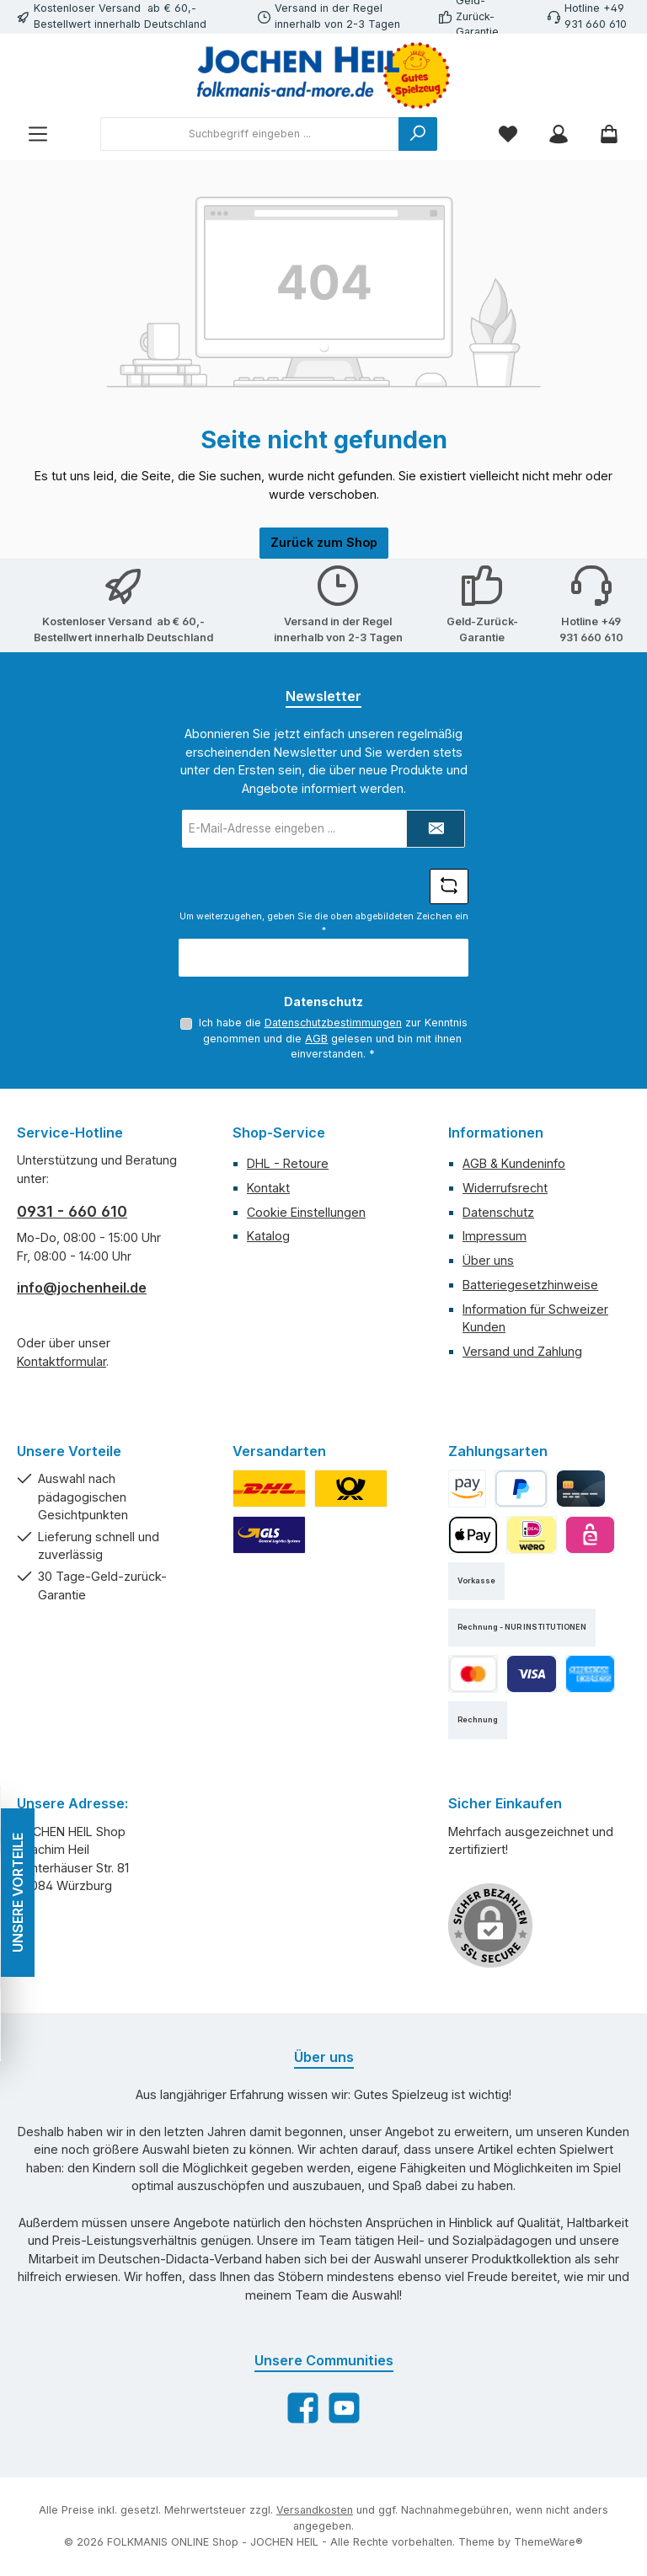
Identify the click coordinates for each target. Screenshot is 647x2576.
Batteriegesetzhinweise (530, 1284)
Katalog (268, 1236)
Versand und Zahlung (522, 1351)
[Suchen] (417, 134)
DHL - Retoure (288, 1163)
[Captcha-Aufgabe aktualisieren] (449, 886)
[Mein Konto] (558, 134)
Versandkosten (314, 2510)
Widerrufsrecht (505, 1188)
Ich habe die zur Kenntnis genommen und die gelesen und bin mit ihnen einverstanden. (332, 1038)
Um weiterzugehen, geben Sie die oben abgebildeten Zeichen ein (323, 923)
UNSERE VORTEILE (16, 1892)
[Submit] (435, 829)
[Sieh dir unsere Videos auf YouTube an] (344, 2408)
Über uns (488, 1260)
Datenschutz (498, 1212)
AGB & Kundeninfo (514, 1163)
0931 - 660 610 (72, 1211)
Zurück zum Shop (323, 542)
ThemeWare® (548, 2542)
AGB (316, 1038)
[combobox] (249, 134)
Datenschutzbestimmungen (332, 1022)
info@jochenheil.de (82, 1287)
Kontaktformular (61, 1361)
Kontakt (268, 1188)
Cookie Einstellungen (306, 1212)
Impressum (495, 1236)
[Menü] (38, 134)
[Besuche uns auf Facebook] (303, 2408)
